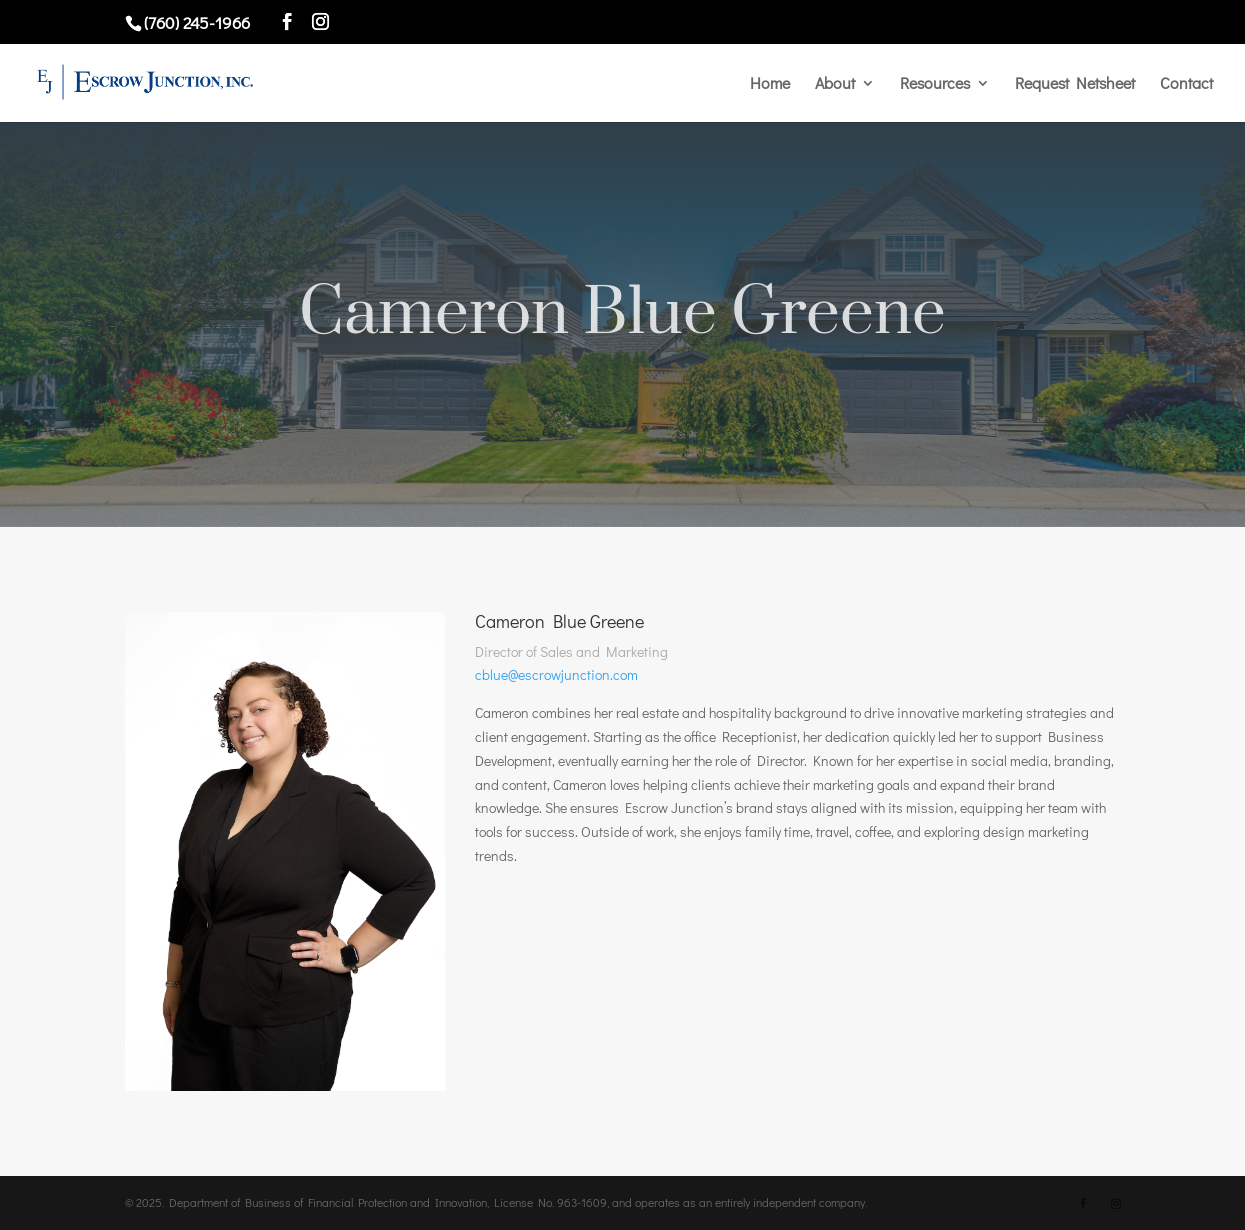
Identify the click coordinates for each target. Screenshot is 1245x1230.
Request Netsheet (1075, 84)
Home (770, 84)
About (835, 84)
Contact (1186, 84)
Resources (935, 84)
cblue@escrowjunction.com (556, 674)
